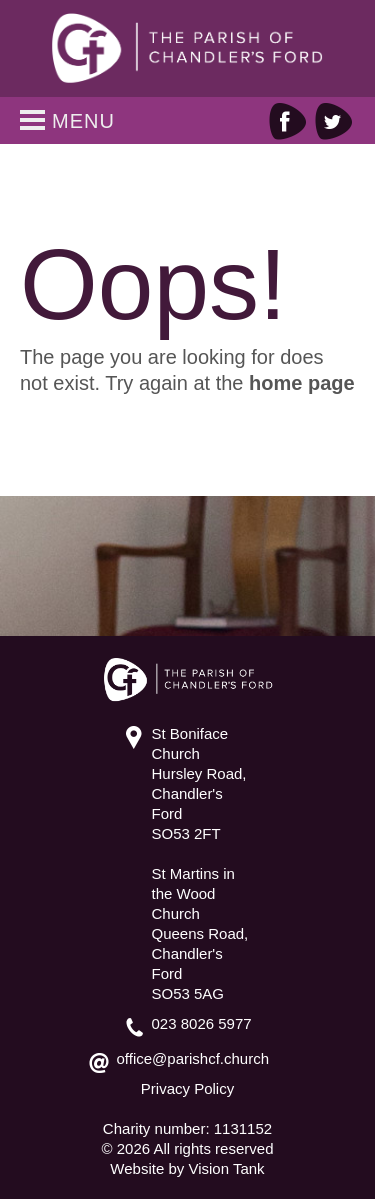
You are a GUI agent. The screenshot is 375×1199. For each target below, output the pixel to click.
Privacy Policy (187, 1088)
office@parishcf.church (193, 1058)
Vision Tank (226, 1168)
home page (302, 383)
